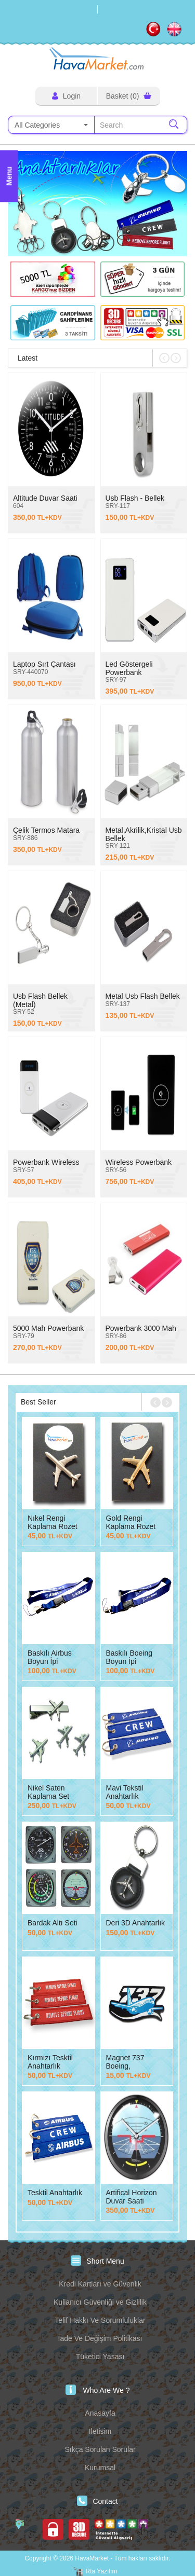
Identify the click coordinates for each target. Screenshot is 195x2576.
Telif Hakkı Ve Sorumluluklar (100, 2320)
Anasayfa (100, 2413)
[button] (85, 243)
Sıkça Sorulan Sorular (99, 2449)
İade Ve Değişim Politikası (100, 2338)
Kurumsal (100, 2467)
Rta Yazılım (102, 2571)
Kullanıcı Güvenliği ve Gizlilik (100, 2302)
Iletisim (100, 2431)
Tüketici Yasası (100, 2356)
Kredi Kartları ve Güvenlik (100, 2284)
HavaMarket (97, 58)
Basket (129, 96)
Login (66, 96)
